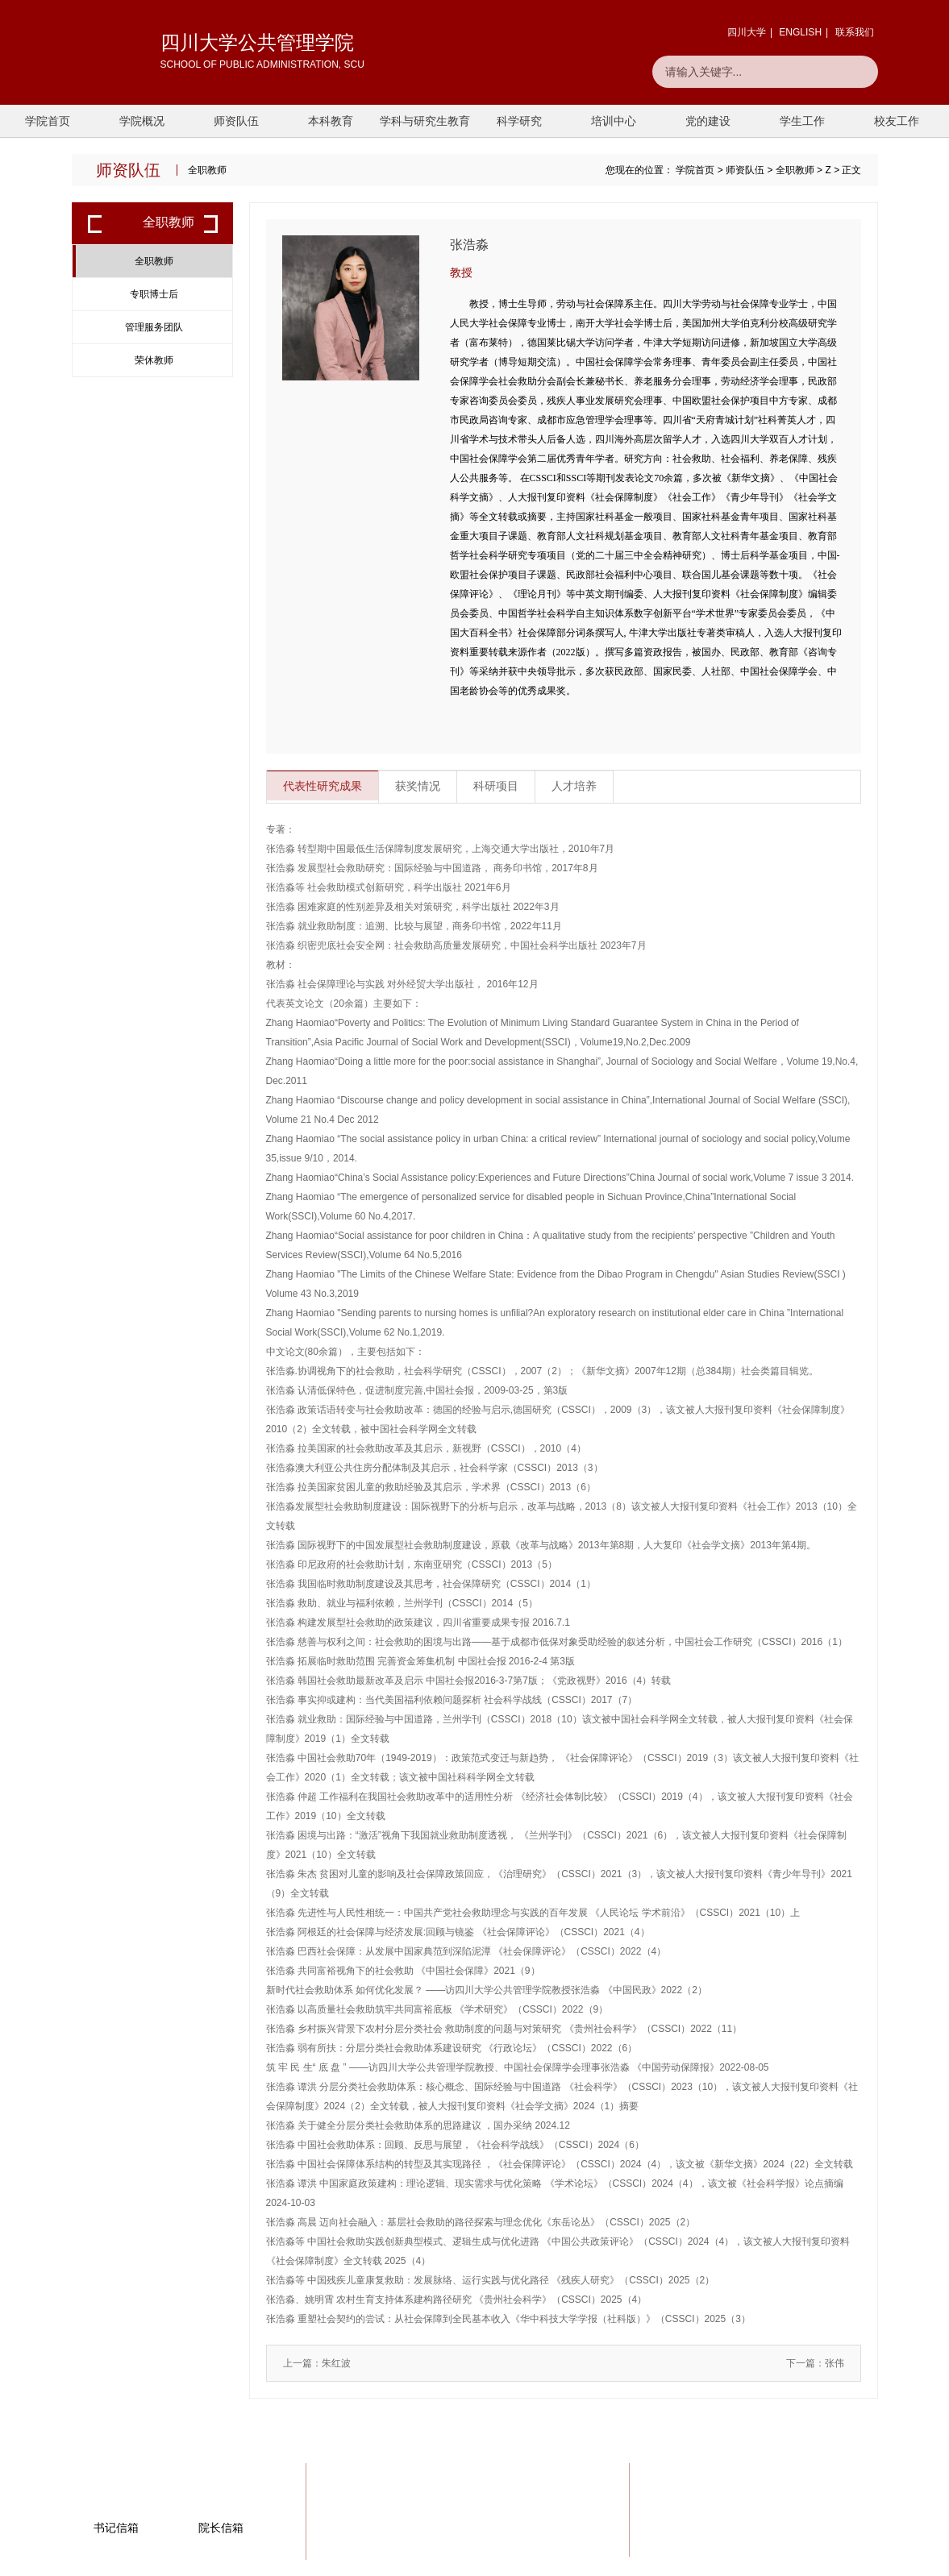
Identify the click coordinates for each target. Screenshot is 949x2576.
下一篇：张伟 (815, 2363)
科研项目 (495, 786)
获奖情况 (417, 786)
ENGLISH (800, 32)
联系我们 (854, 32)
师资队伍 (236, 120)
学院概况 (141, 120)
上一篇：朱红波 (317, 2363)
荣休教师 (154, 360)
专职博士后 (154, 294)
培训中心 (613, 120)
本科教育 (330, 120)
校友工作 (896, 120)
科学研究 (519, 120)
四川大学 (746, 32)
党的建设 (707, 120)
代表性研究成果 (322, 786)
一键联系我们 (815, 2514)
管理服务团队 (154, 327)
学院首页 (47, 120)
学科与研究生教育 (425, 120)
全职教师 (795, 170)
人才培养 (574, 786)
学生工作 (802, 120)
